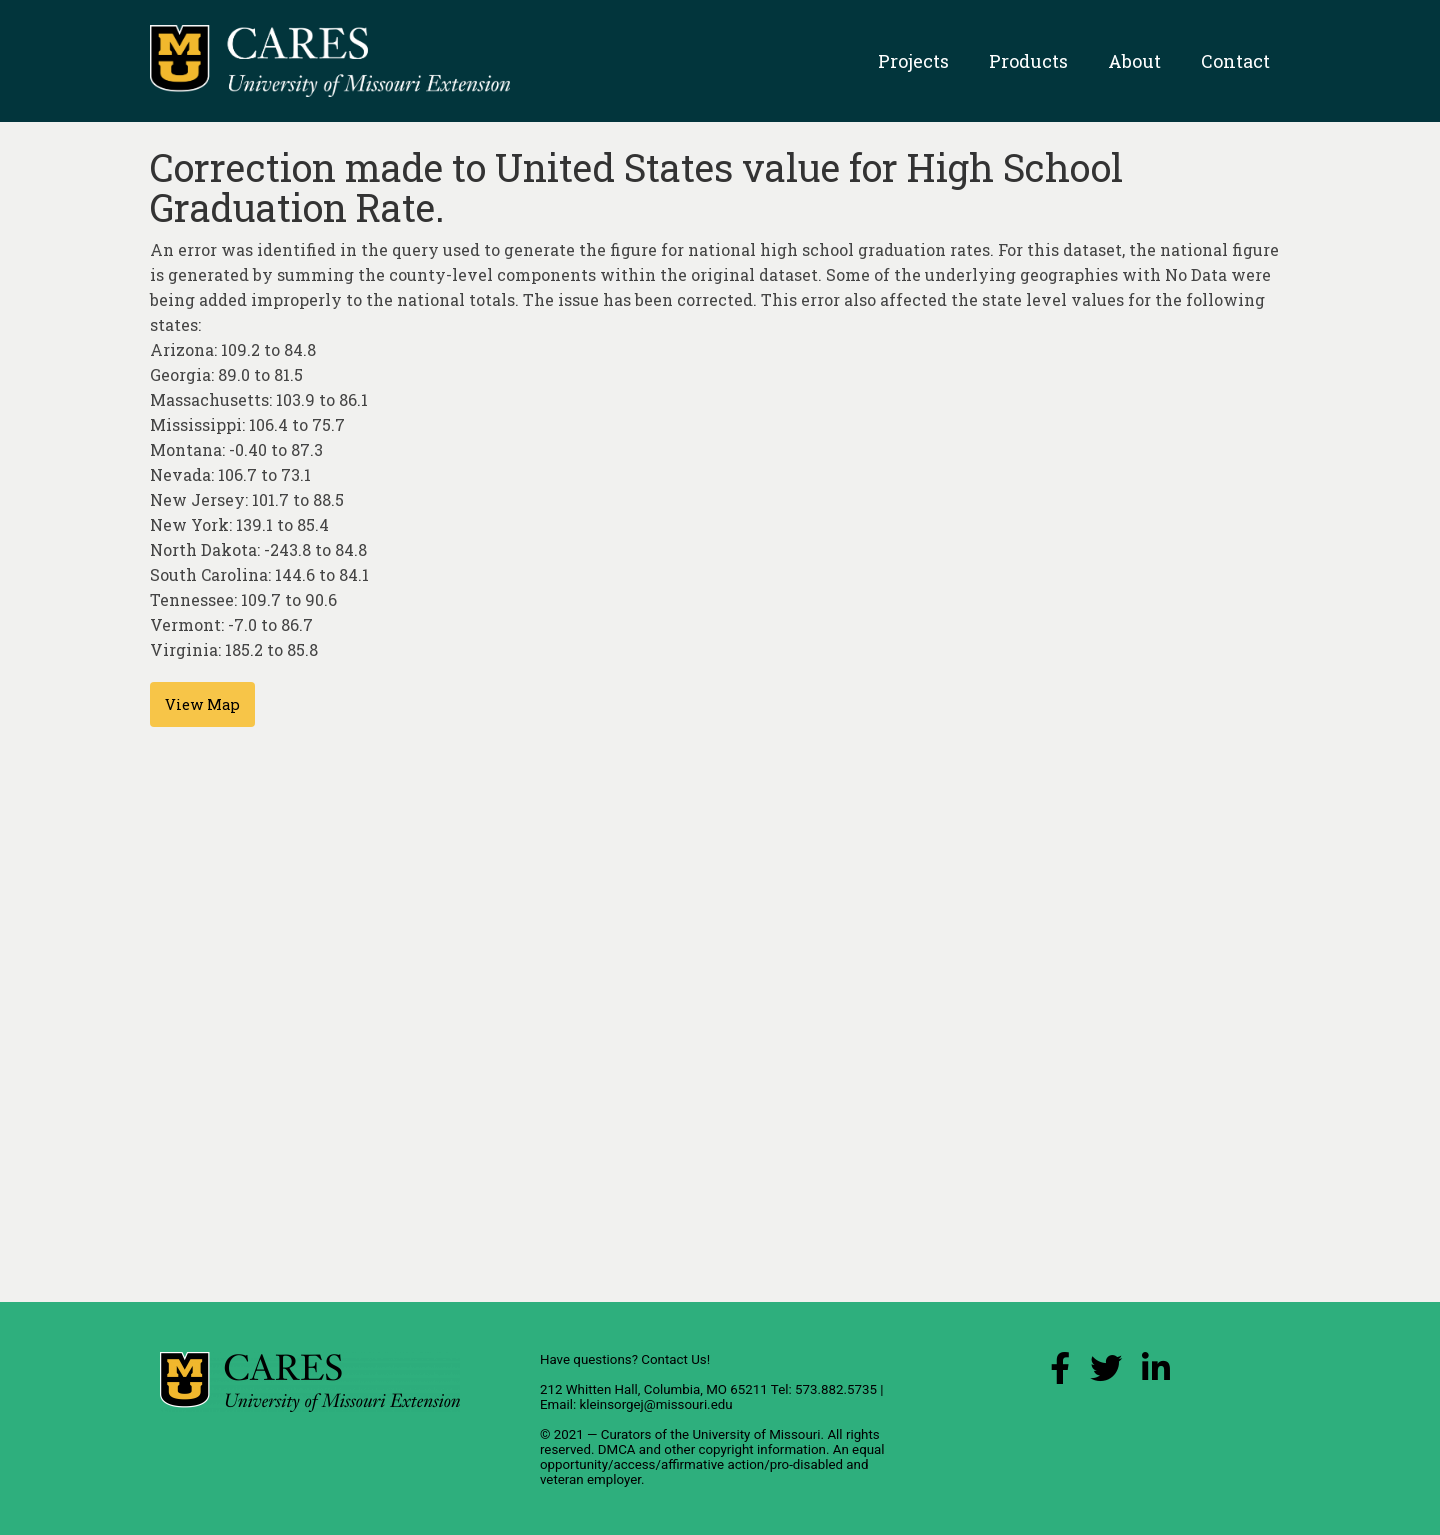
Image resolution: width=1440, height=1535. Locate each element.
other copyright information (745, 1449)
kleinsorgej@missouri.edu (655, 1404)
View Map (202, 704)
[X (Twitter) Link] (1106, 1373)
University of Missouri (756, 1434)
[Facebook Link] (1060, 1373)
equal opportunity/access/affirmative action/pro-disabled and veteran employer (712, 1464)
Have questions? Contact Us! (625, 1359)
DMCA (617, 1449)
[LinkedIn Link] (1156, 1373)
